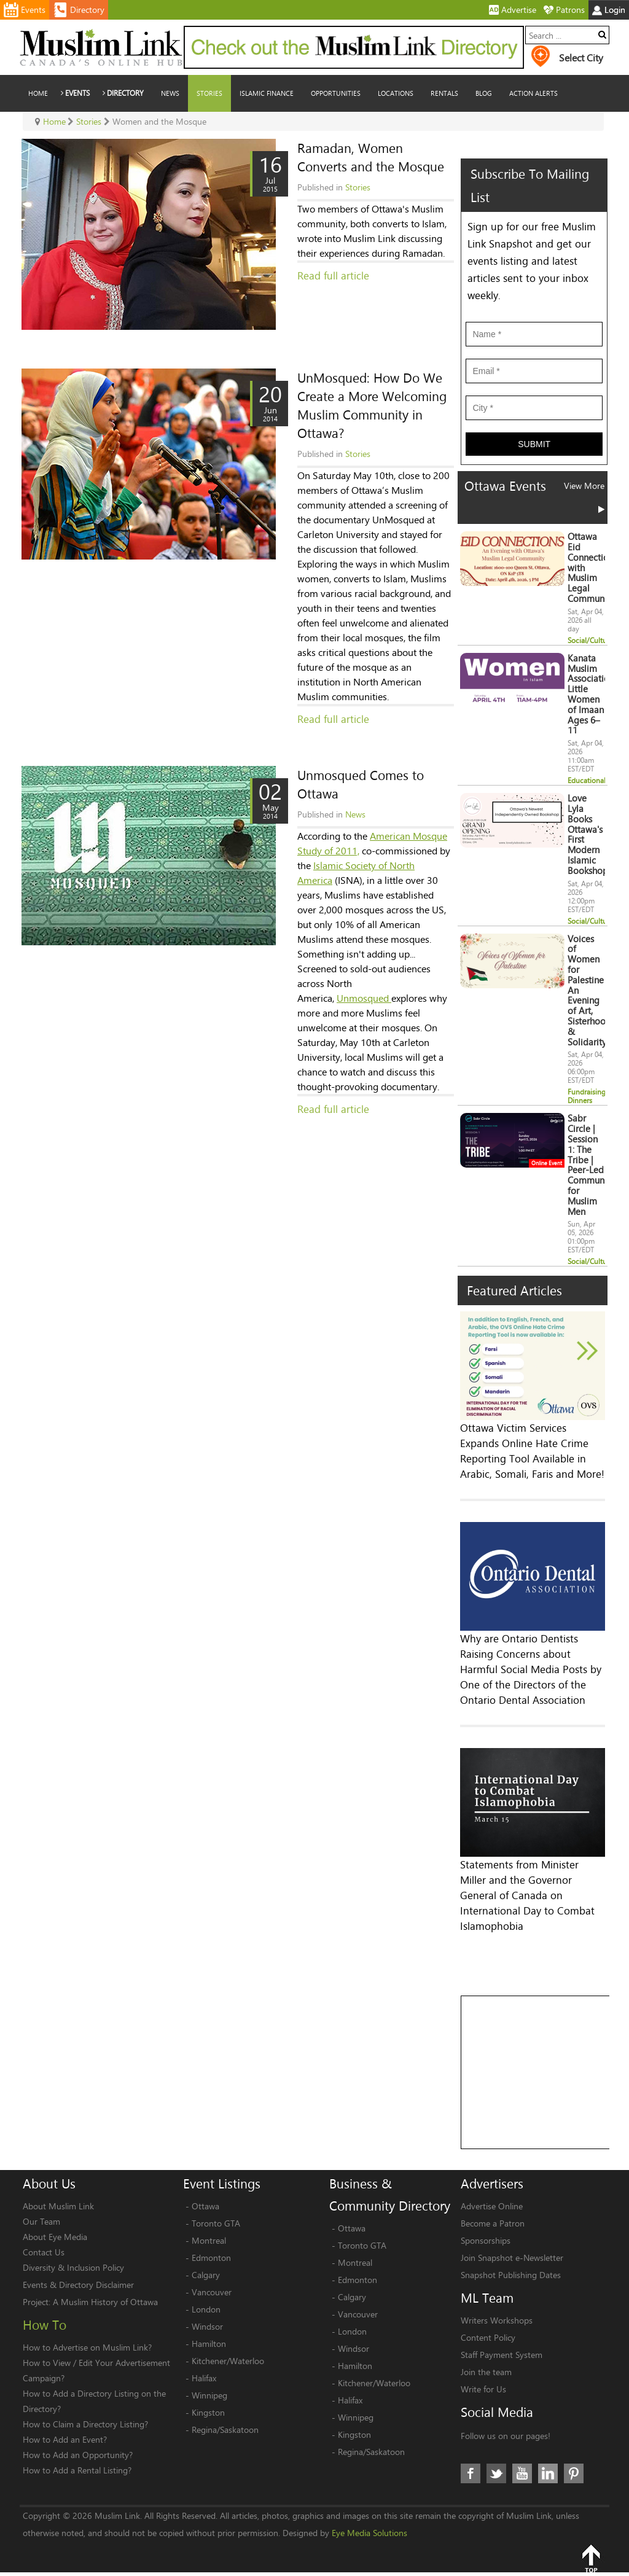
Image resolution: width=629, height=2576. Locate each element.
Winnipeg (209, 2395)
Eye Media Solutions (369, 2532)
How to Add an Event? (65, 2439)
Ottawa (205, 2205)
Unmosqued (364, 998)
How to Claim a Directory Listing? (85, 2424)
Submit (534, 444)
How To (44, 2325)
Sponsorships (485, 2240)
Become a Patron (493, 2223)
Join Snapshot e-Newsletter (512, 2257)
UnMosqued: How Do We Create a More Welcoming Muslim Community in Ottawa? (372, 405)
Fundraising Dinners (587, 1096)
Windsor (207, 2326)
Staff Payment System (501, 2354)
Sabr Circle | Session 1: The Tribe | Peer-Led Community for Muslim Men (591, 1164)
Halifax (204, 2377)
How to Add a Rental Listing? (77, 2470)
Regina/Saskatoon (225, 2429)
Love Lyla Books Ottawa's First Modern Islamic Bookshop (588, 834)
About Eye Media (55, 2236)
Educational (587, 780)
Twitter (496, 2473)
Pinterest (574, 2473)
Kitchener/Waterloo (228, 2360)
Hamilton (209, 2343)
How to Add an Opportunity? (78, 2454)
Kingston (208, 2412)
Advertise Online (492, 2205)
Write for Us (483, 2389)
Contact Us (43, 2252)
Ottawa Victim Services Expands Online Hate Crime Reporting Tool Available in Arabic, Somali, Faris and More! (532, 1450)
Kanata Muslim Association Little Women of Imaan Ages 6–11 (591, 694)
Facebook (470, 2473)
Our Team (41, 2221)
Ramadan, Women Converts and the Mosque (370, 157)
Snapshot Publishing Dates (511, 2274)
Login (608, 9)
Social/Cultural (591, 640)
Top (591, 2558)
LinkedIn (548, 2473)
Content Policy (488, 2337)
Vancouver (212, 2291)
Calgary (206, 2274)
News (355, 814)
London (206, 2309)
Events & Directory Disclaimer (78, 2284)
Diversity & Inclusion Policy (73, 2267)
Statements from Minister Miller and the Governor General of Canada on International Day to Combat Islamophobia (527, 1895)
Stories (357, 187)
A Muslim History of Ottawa (105, 2301)
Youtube (522, 2473)
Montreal (209, 2240)
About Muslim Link (58, 2205)
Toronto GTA (216, 2223)
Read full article (333, 275)
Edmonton (211, 2257)
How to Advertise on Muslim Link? (87, 2347)
